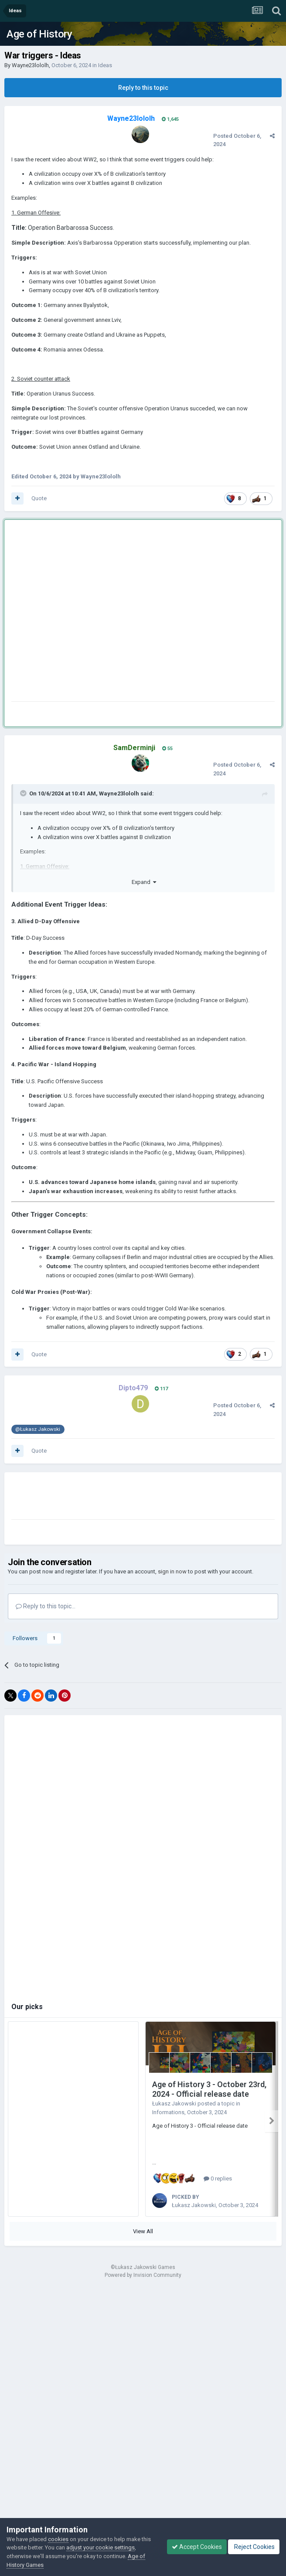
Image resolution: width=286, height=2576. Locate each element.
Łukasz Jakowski (174, 2103)
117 (161, 1389)
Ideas (105, 65)
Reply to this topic (143, 87)
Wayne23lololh (30, 65)
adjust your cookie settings (100, 2547)
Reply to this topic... (45, 1606)
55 (167, 748)
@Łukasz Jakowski (37, 1429)
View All (143, 2231)
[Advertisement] (85, 612)
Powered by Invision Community (143, 2275)
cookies (58, 2539)
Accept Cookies (197, 2546)
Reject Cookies (254, 2546)
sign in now (172, 1571)
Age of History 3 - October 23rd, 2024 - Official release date (209, 2089)
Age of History (39, 34)
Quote (39, 498)
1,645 (170, 119)
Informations (168, 2112)
